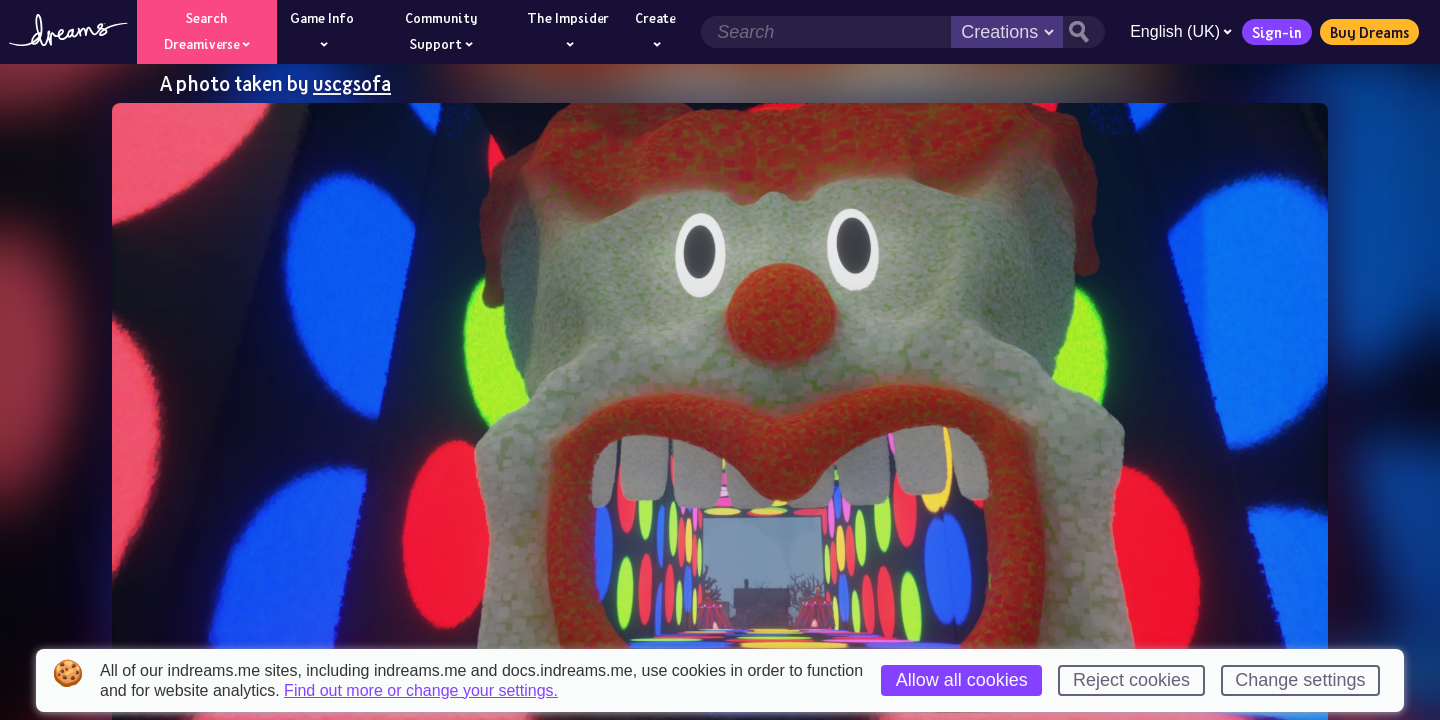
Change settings (1300, 680)
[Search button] (1084, 32)
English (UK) (1181, 31)
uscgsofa (352, 83)
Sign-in (1277, 32)
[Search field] (826, 32)
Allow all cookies (962, 680)
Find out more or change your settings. (421, 691)
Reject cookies (1131, 680)
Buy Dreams (1369, 32)
